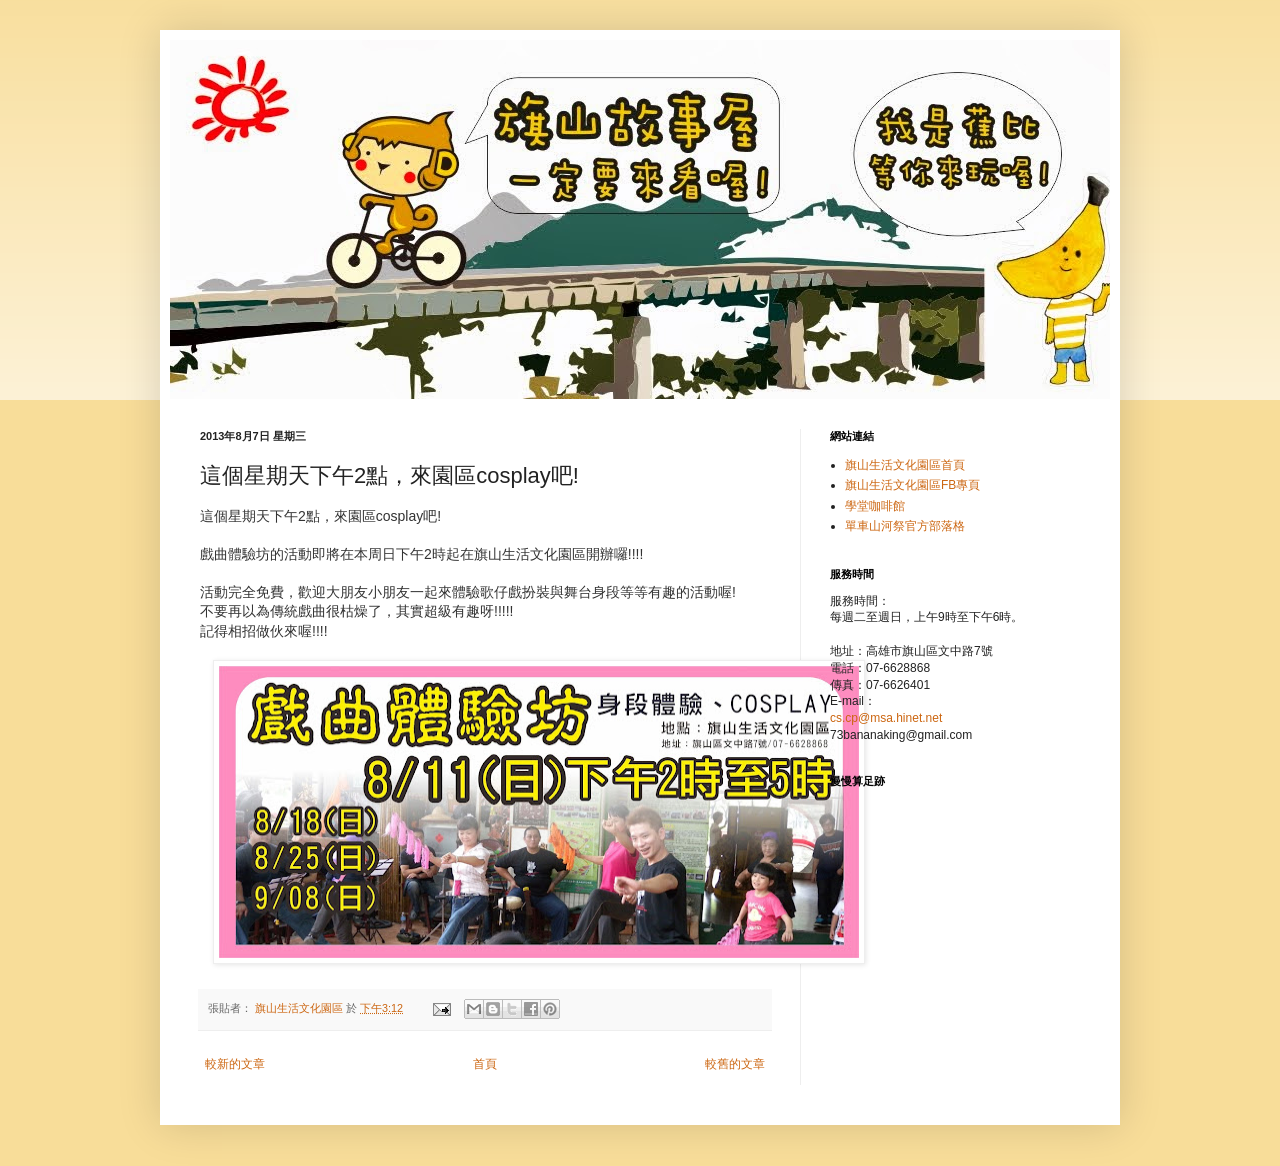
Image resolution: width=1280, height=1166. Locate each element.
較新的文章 (235, 1064)
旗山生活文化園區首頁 (905, 465)
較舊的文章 (735, 1064)
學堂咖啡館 (875, 506)
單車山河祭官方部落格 (905, 526)
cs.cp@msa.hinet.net (886, 718)
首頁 (485, 1064)
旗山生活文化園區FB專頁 (912, 485)
